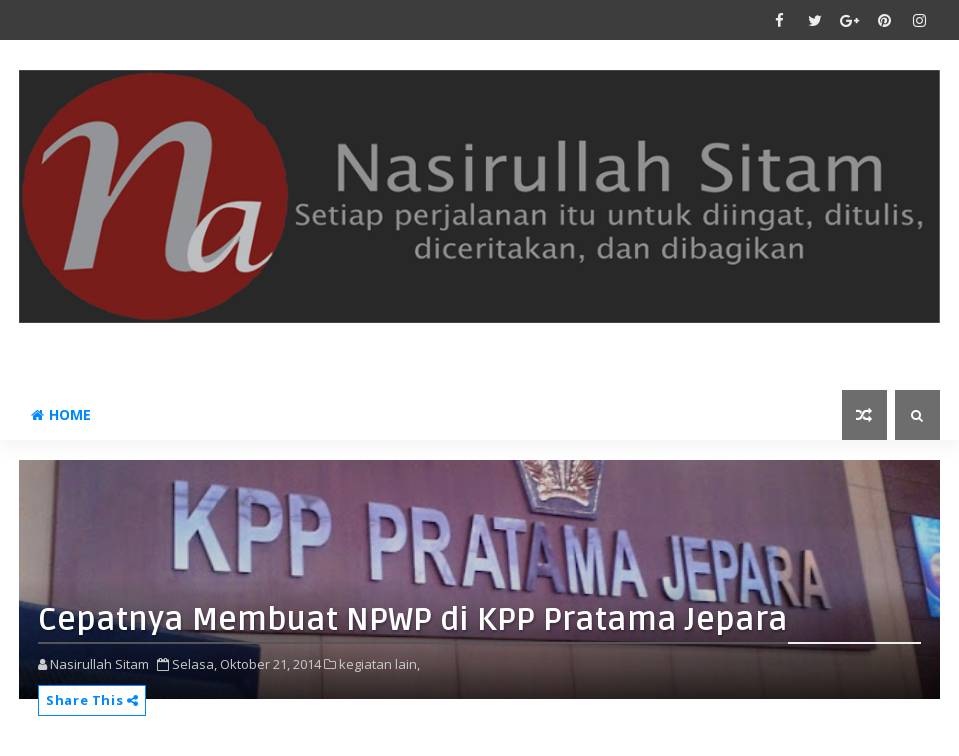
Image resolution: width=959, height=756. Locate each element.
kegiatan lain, (379, 664)
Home (61, 414)
